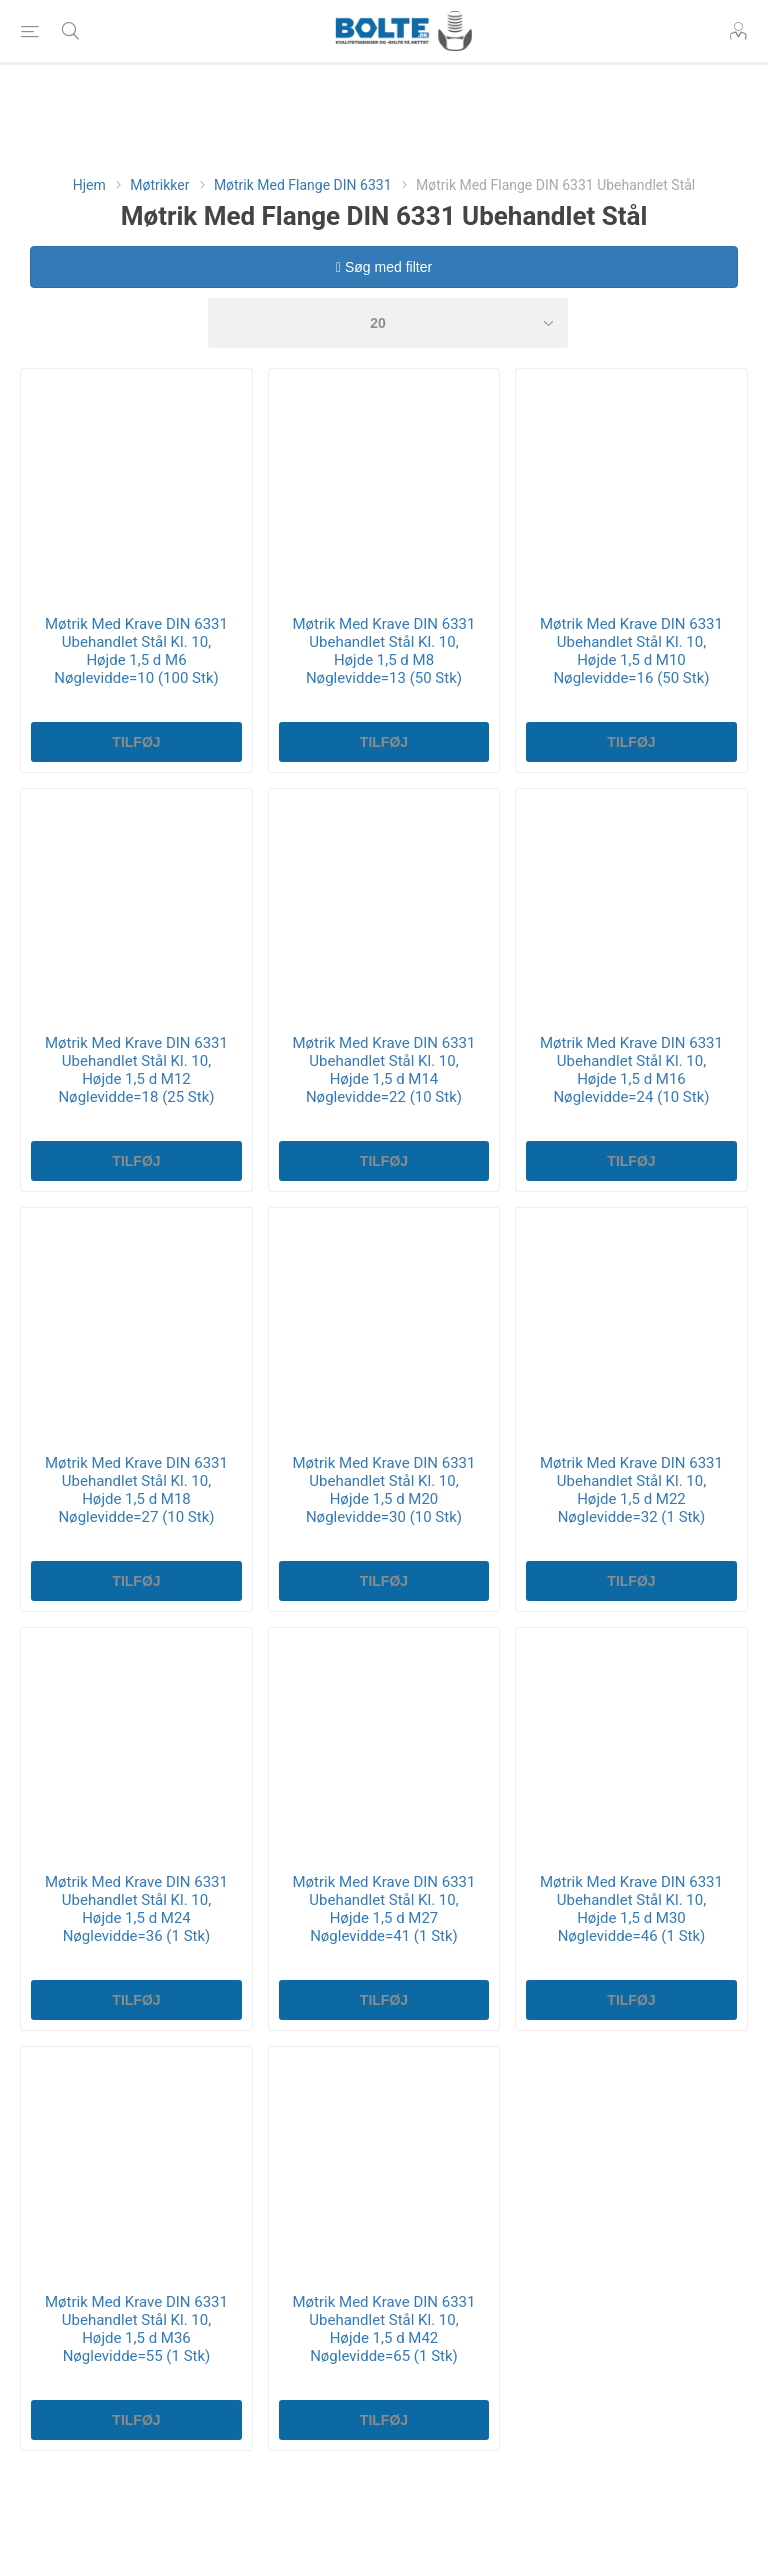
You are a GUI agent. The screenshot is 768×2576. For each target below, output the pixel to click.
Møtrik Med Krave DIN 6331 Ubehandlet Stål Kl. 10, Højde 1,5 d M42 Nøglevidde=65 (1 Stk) (384, 2329)
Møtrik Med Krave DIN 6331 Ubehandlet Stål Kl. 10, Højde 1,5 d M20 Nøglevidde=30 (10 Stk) (384, 1490)
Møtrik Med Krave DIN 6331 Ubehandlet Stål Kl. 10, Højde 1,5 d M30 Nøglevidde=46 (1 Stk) (631, 1909)
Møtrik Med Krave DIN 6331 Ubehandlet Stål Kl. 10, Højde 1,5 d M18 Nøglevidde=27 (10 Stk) (136, 1490)
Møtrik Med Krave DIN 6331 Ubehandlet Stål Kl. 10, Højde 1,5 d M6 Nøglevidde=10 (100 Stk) (136, 651)
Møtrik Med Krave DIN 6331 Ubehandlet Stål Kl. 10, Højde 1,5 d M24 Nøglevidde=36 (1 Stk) (136, 1909)
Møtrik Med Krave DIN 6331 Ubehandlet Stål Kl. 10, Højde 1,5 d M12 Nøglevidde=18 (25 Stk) (136, 1070)
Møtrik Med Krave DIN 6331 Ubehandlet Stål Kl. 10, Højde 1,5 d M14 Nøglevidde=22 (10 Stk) (384, 1070)
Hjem (89, 185)
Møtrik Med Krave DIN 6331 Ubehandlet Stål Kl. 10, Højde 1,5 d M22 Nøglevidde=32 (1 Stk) (631, 1490)
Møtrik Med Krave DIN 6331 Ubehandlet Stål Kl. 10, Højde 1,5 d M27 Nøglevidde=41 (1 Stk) (384, 1909)
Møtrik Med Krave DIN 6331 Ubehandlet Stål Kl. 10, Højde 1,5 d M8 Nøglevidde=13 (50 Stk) (384, 651)
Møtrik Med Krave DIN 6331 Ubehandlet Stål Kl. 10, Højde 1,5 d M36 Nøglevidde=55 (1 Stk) (136, 2329)
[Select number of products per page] (388, 323)
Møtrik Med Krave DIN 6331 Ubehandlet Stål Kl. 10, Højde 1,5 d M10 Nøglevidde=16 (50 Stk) (631, 651)
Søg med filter (384, 267)
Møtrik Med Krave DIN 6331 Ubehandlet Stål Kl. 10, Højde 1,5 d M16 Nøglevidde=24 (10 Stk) (631, 1070)
